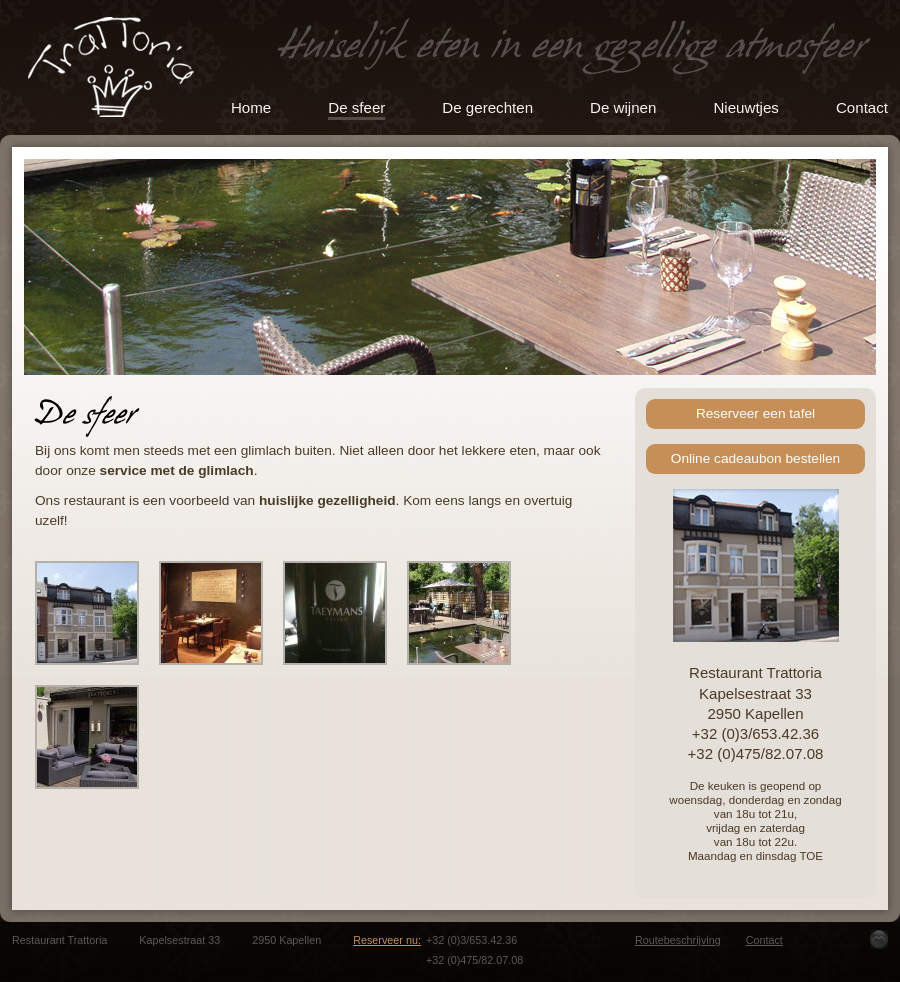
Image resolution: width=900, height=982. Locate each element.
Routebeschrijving (678, 940)
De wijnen (623, 107)
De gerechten (487, 107)
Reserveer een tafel (755, 413)
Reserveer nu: (387, 940)
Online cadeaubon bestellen (755, 458)
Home (251, 107)
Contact (862, 107)
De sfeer (356, 107)
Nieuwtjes (746, 107)
